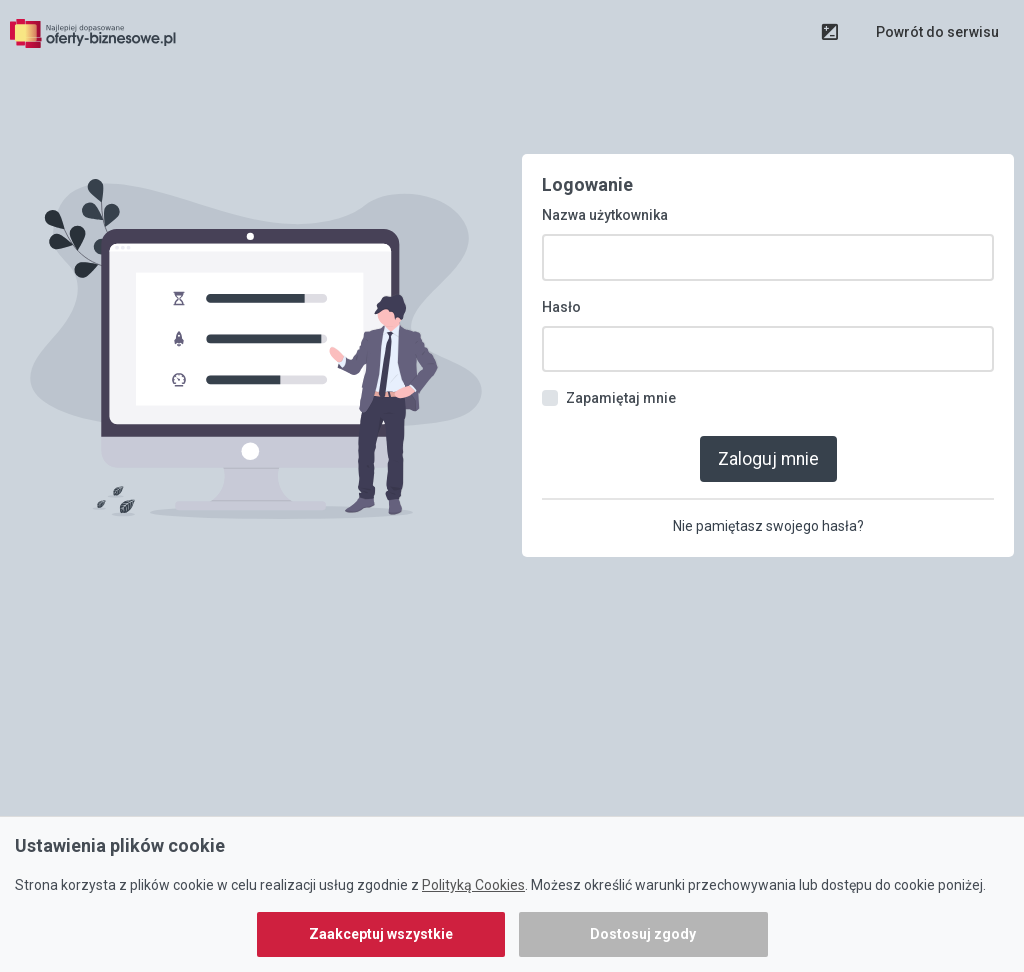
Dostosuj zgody (643, 934)
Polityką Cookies (473, 885)
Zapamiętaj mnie (621, 358)
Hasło (561, 267)
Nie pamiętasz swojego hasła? (768, 483)
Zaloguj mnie (768, 416)
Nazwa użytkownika (605, 176)
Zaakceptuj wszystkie (381, 934)
